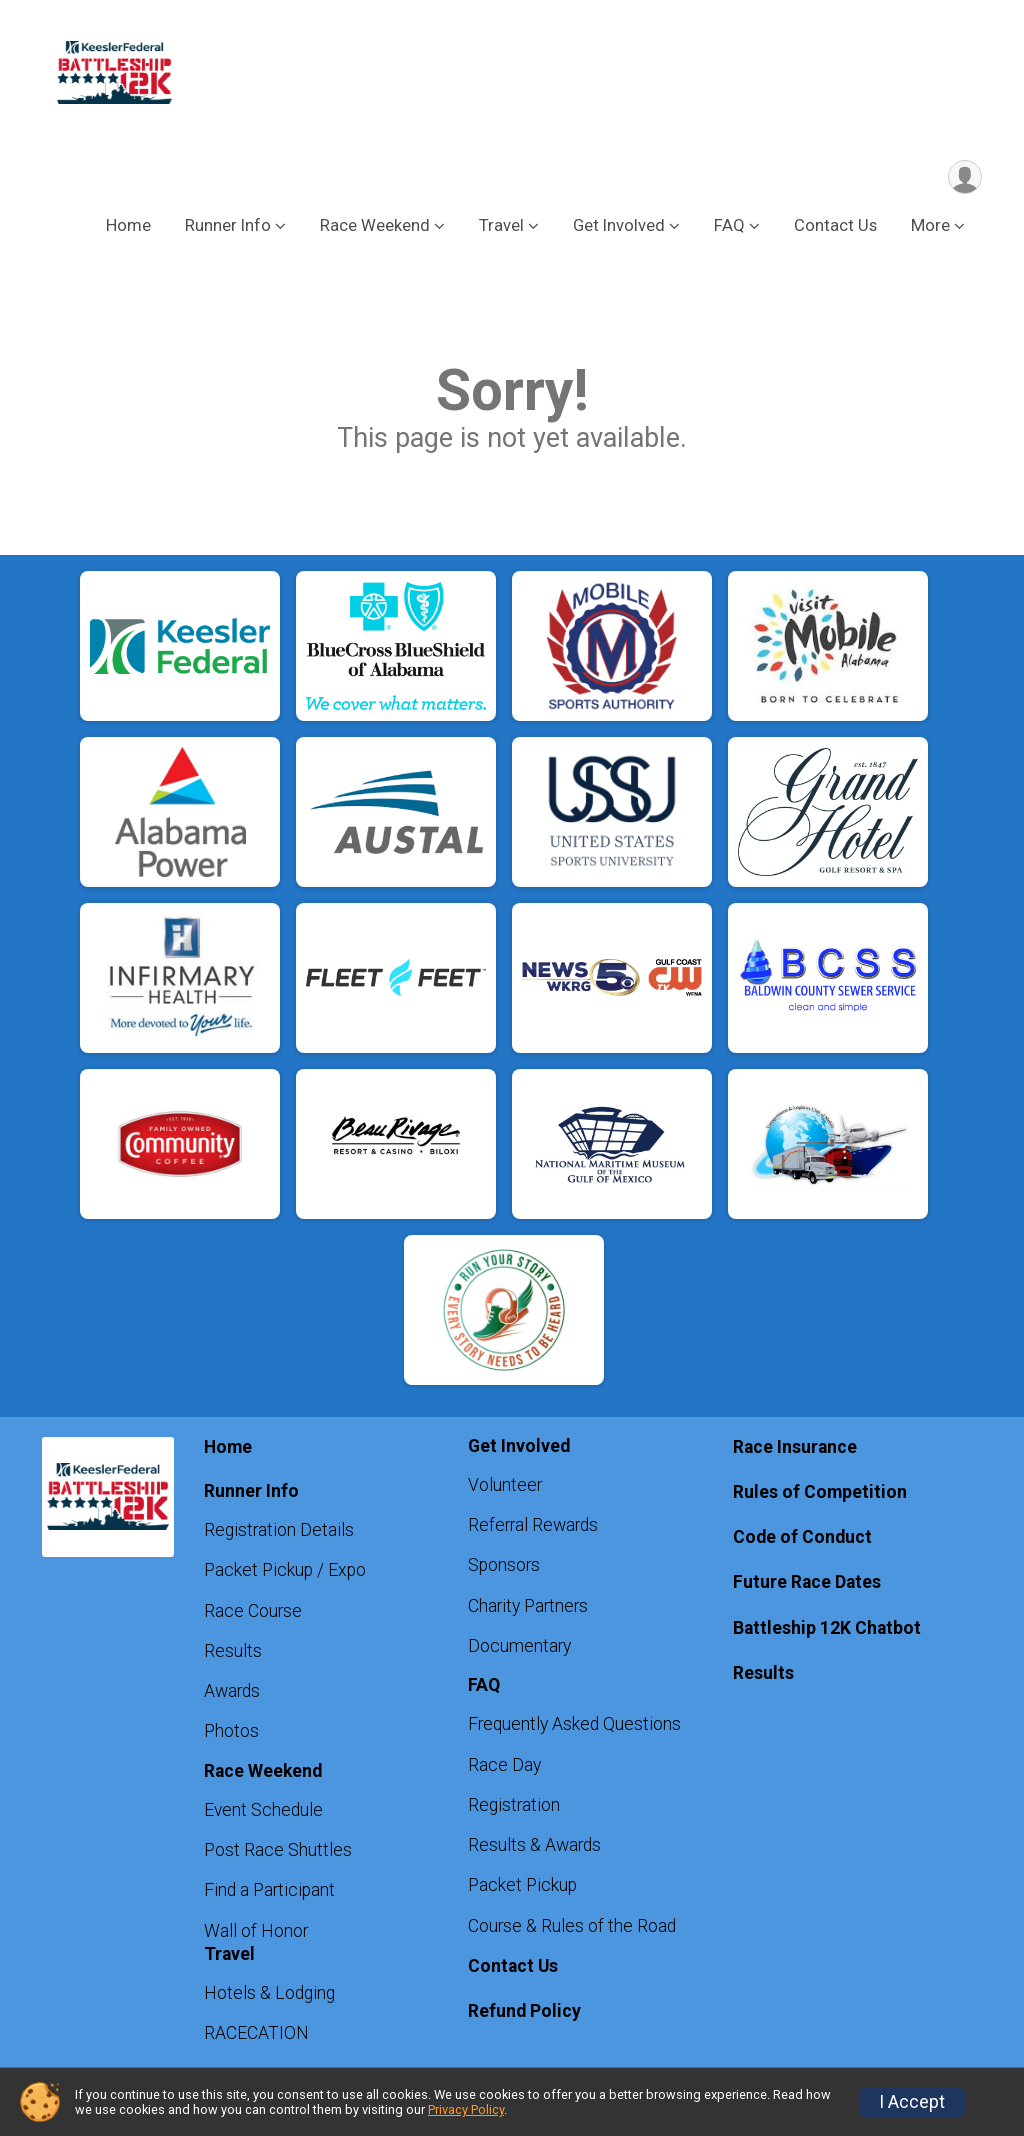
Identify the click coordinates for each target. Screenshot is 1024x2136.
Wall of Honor (256, 1934)
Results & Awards (534, 1848)
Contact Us (835, 228)
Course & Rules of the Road (572, 1929)
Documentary (519, 1649)
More (930, 228)
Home (128, 228)
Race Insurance (795, 1450)
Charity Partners (528, 1609)
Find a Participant (269, 1893)
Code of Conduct (802, 1540)
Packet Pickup (522, 1888)
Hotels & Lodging (269, 1996)
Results (233, 1654)
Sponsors (504, 1568)
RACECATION (256, 2036)
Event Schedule (263, 1813)
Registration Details (279, 1533)
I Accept (912, 2102)
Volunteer (505, 1488)
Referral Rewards (533, 1528)
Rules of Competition (820, 1495)
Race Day (504, 1768)
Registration (514, 1808)
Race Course (253, 1614)
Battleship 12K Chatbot (827, 1630)
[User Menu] (963, 178)
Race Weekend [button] (375, 228)
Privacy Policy (466, 2109)
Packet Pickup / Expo (285, 1573)
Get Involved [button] (619, 228)
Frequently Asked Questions (574, 1727)
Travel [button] (501, 228)
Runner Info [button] (228, 228)
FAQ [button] (729, 228)
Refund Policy (524, 2014)
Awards (232, 1694)
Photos (231, 1734)
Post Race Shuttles (278, 1853)
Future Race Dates (807, 1585)
